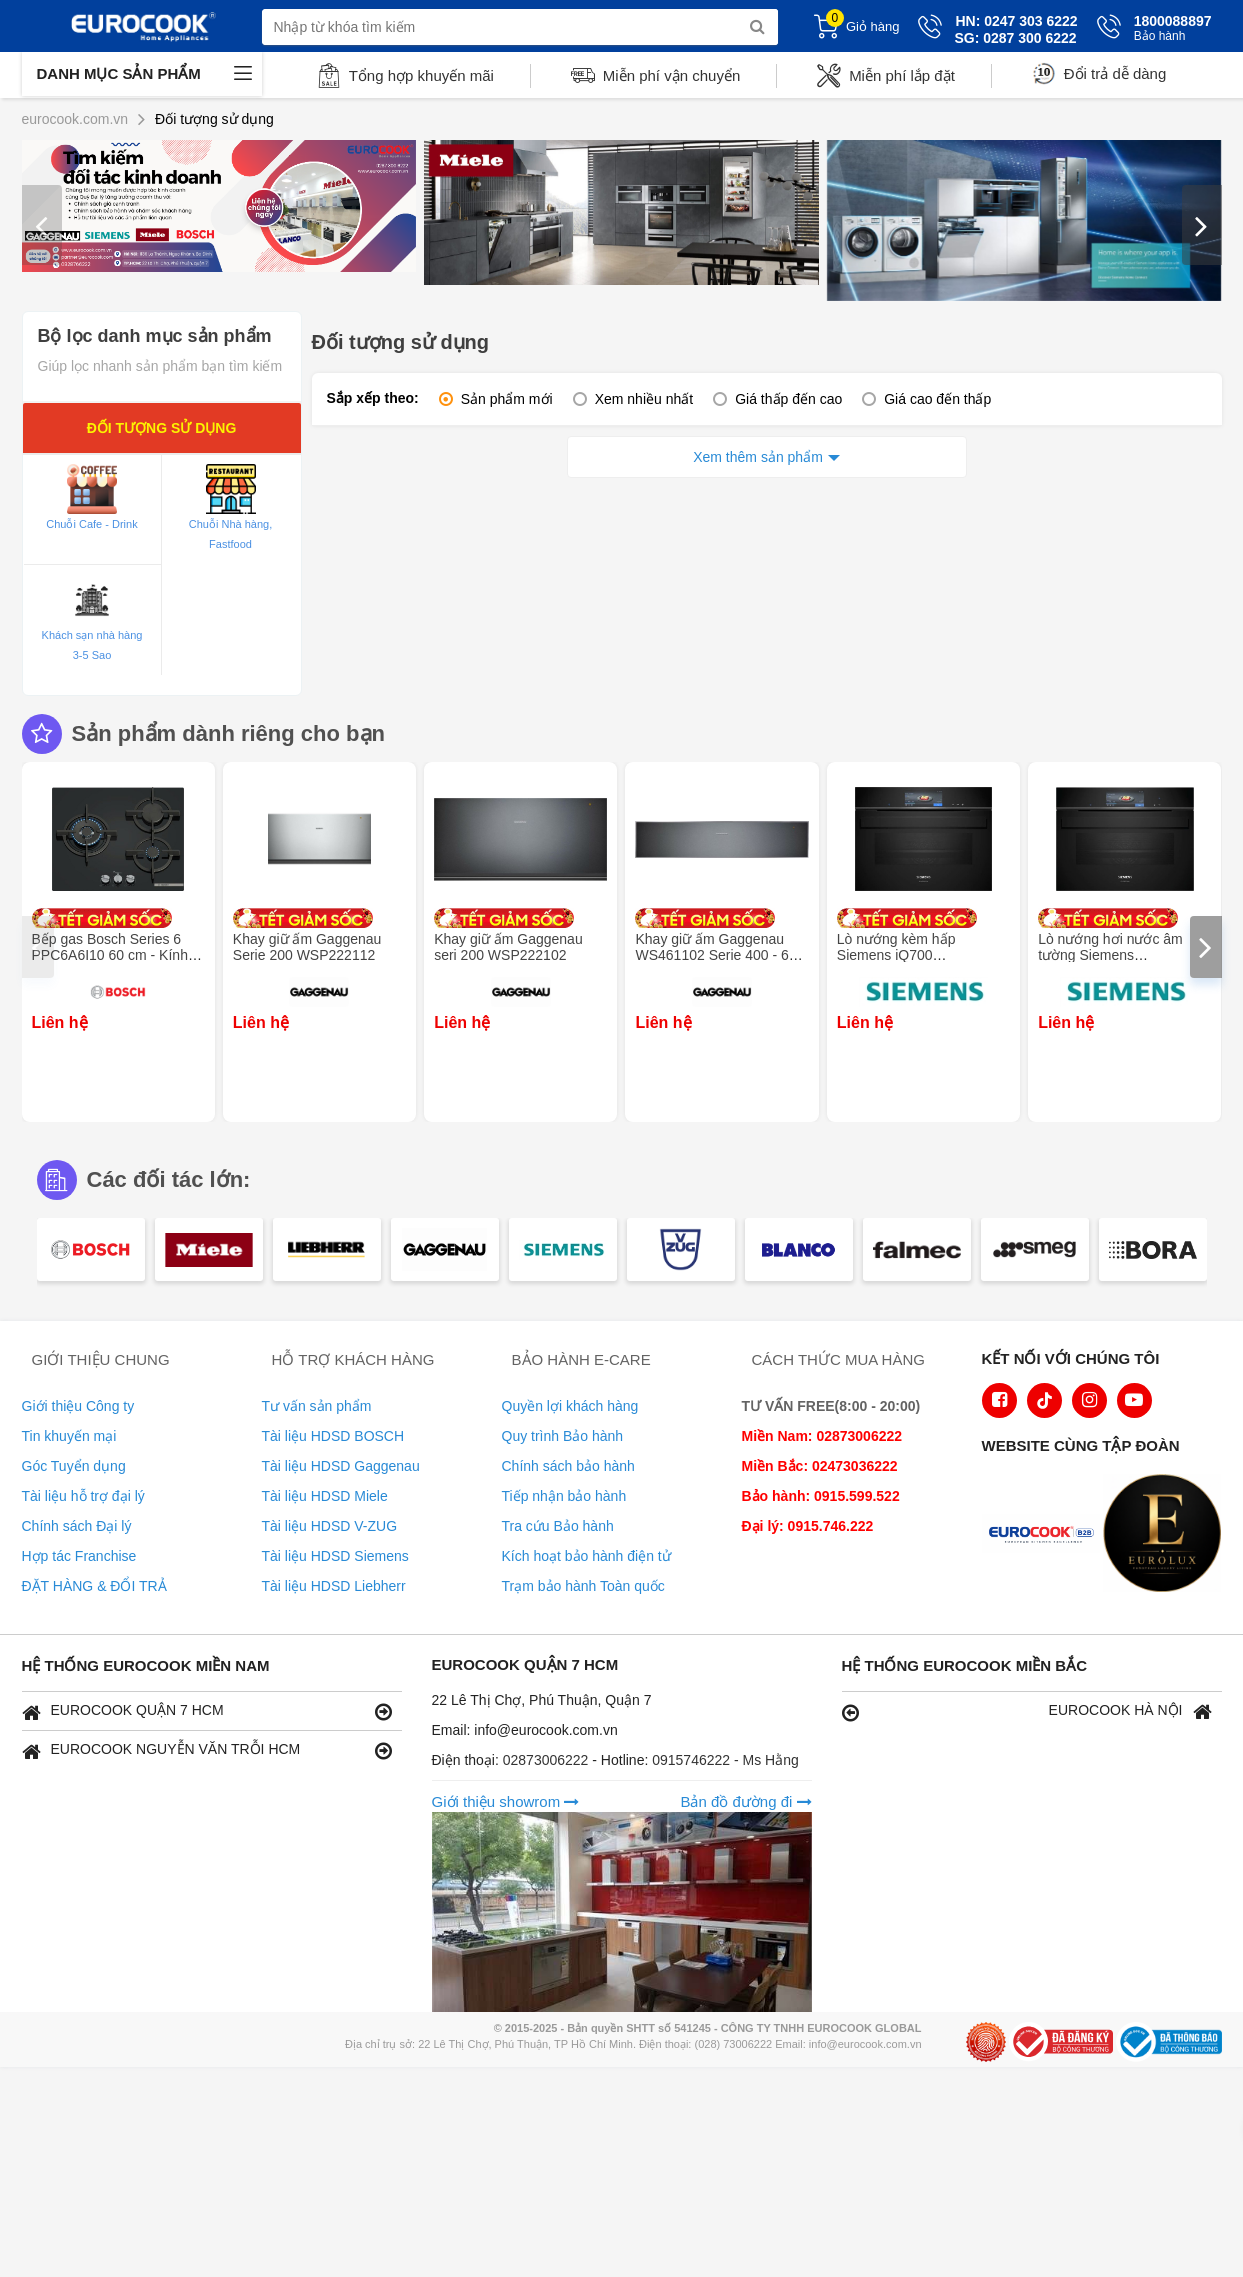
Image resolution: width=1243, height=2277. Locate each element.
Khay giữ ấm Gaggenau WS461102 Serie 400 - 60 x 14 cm (721, 955)
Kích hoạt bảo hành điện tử (586, 1556)
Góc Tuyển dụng (74, 1466)
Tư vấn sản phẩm (317, 1406)
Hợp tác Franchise (79, 1556)
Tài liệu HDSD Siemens (335, 1556)
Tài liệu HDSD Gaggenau (341, 1466)
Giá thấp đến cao (788, 399)
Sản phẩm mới (507, 399)
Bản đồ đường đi (745, 1801)
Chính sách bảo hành (568, 1466)
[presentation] (42, 225)
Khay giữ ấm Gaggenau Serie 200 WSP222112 (307, 947)
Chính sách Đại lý (77, 1526)
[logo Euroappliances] (1046, 1535)
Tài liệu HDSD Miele (325, 1496)
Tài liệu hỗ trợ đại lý (83, 1496)
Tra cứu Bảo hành (558, 1526)
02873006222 (548, 1760)
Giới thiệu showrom (506, 1801)
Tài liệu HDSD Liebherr (334, 1586)
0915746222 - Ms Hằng (725, 1760)
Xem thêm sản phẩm (758, 457)
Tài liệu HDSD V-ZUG (330, 1526)
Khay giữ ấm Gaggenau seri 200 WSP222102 (508, 947)
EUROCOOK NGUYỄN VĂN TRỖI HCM (207, 1750)
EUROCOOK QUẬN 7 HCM (207, 1711)
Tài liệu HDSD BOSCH (333, 1436)
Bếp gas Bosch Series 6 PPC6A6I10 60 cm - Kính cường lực (110, 955)
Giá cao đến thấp (937, 399)
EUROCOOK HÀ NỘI (1027, 1711)
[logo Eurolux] (1167, 1535)
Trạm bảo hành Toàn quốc (583, 1586)
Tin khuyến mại (69, 1436)
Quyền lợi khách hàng (570, 1406)
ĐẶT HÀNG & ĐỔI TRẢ (94, 1586)
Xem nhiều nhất (644, 399)
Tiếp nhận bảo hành (564, 1496)
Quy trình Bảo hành (563, 1436)
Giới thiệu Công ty (78, 1406)
